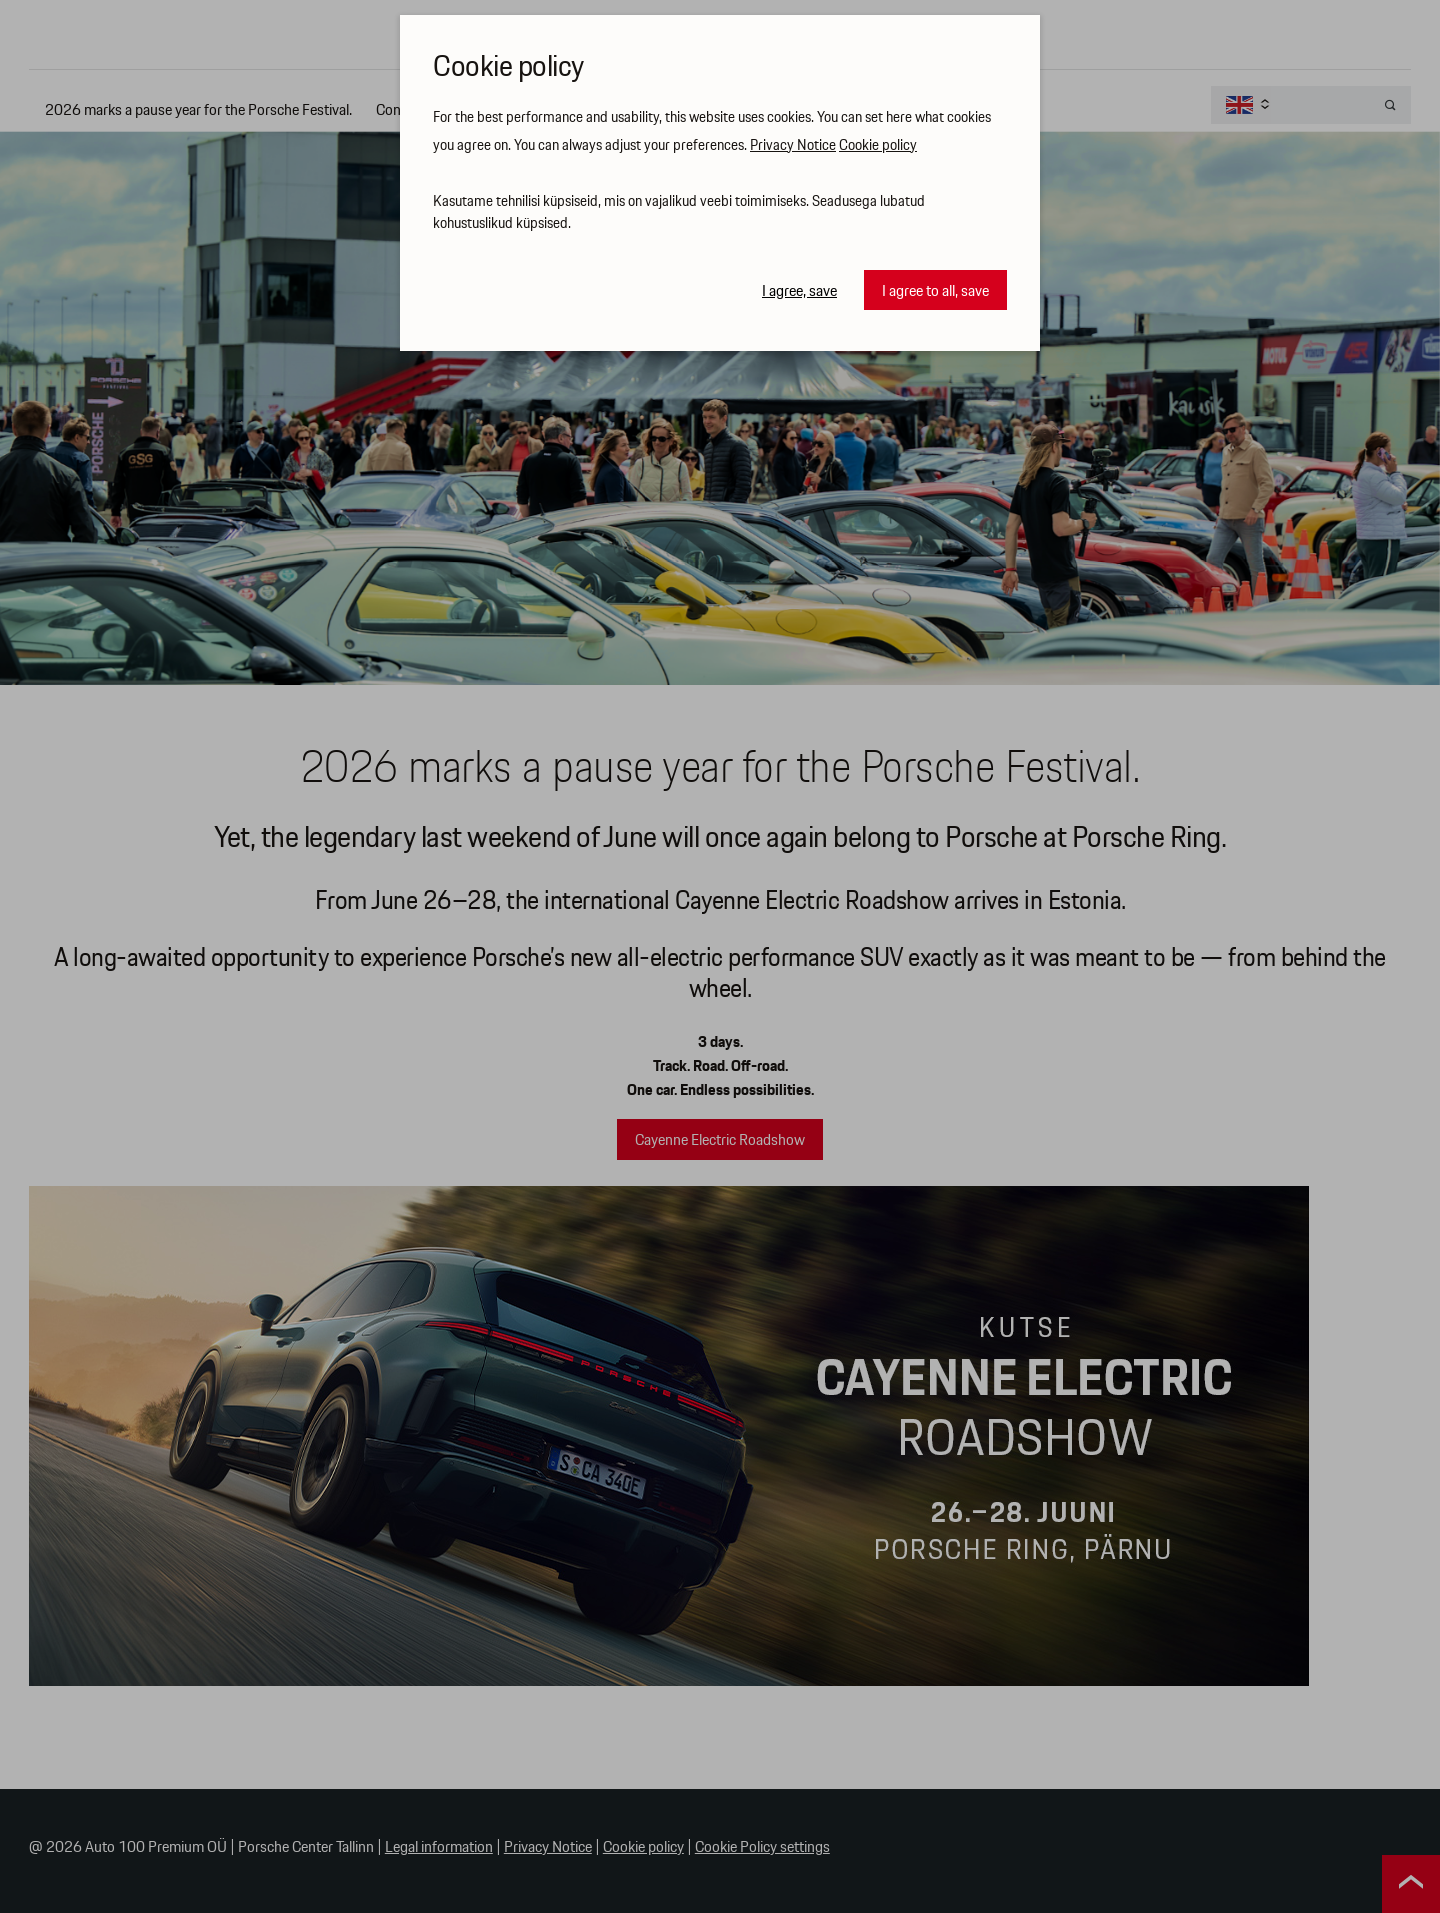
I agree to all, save (935, 291)
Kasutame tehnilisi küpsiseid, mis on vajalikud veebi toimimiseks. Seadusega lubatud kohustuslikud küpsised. (679, 213)
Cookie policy (878, 146)
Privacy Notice (793, 146)
